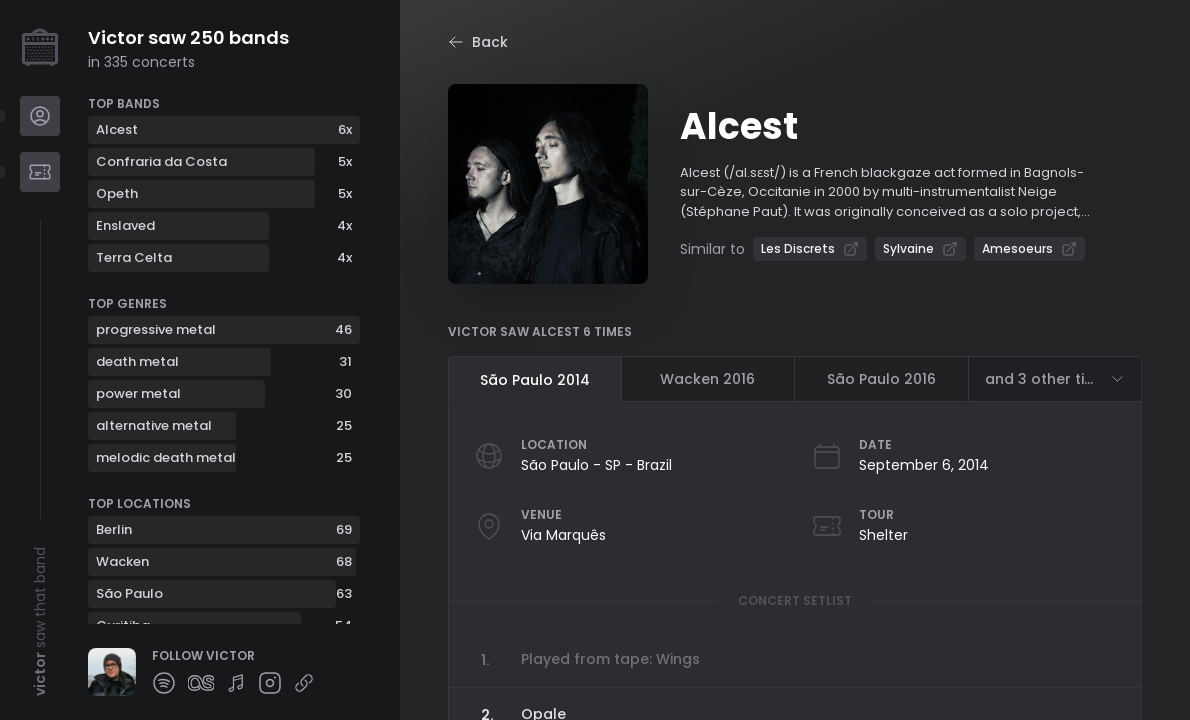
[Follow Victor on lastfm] (201, 683)
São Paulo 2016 (881, 379)
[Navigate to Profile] (40, 116)
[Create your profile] (40, 48)
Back (478, 42)
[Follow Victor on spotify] (164, 683)
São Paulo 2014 (535, 380)
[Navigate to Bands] (40, 172)
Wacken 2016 (707, 379)
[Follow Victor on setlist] (236, 683)
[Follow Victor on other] (304, 683)
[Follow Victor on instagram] (270, 683)
